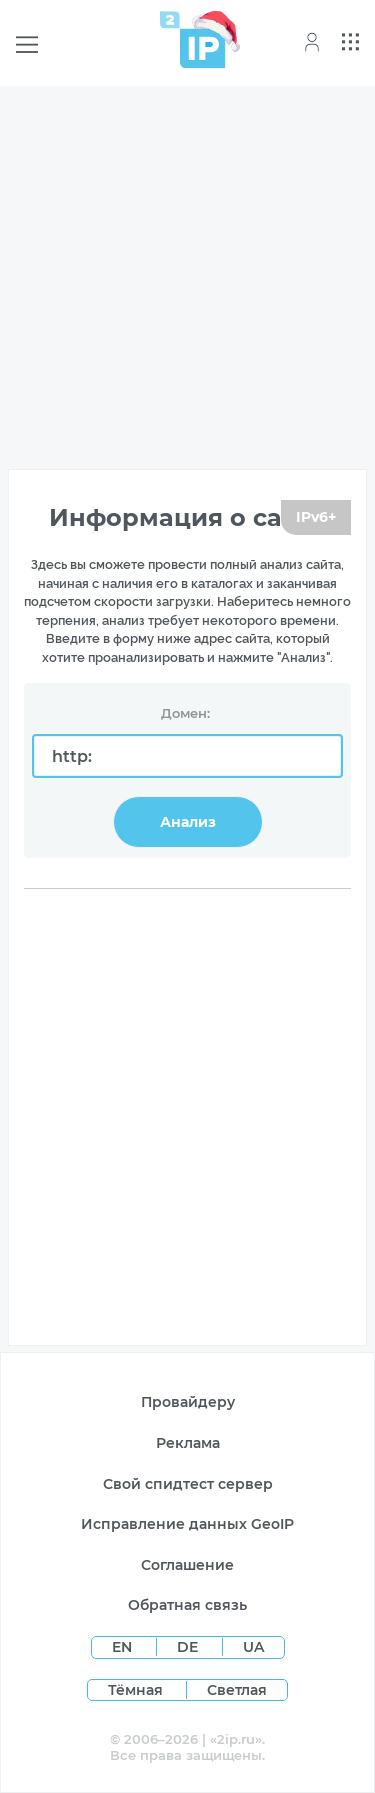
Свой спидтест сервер (188, 1484)
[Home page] (193, 39)
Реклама (188, 1443)
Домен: (185, 713)
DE (189, 1647)
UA (253, 1647)
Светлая (237, 1690)
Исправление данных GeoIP (187, 1524)
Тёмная (135, 1690)
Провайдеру (188, 1402)
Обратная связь (187, 1605)
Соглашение (187, 1565)
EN (124, 1647)
